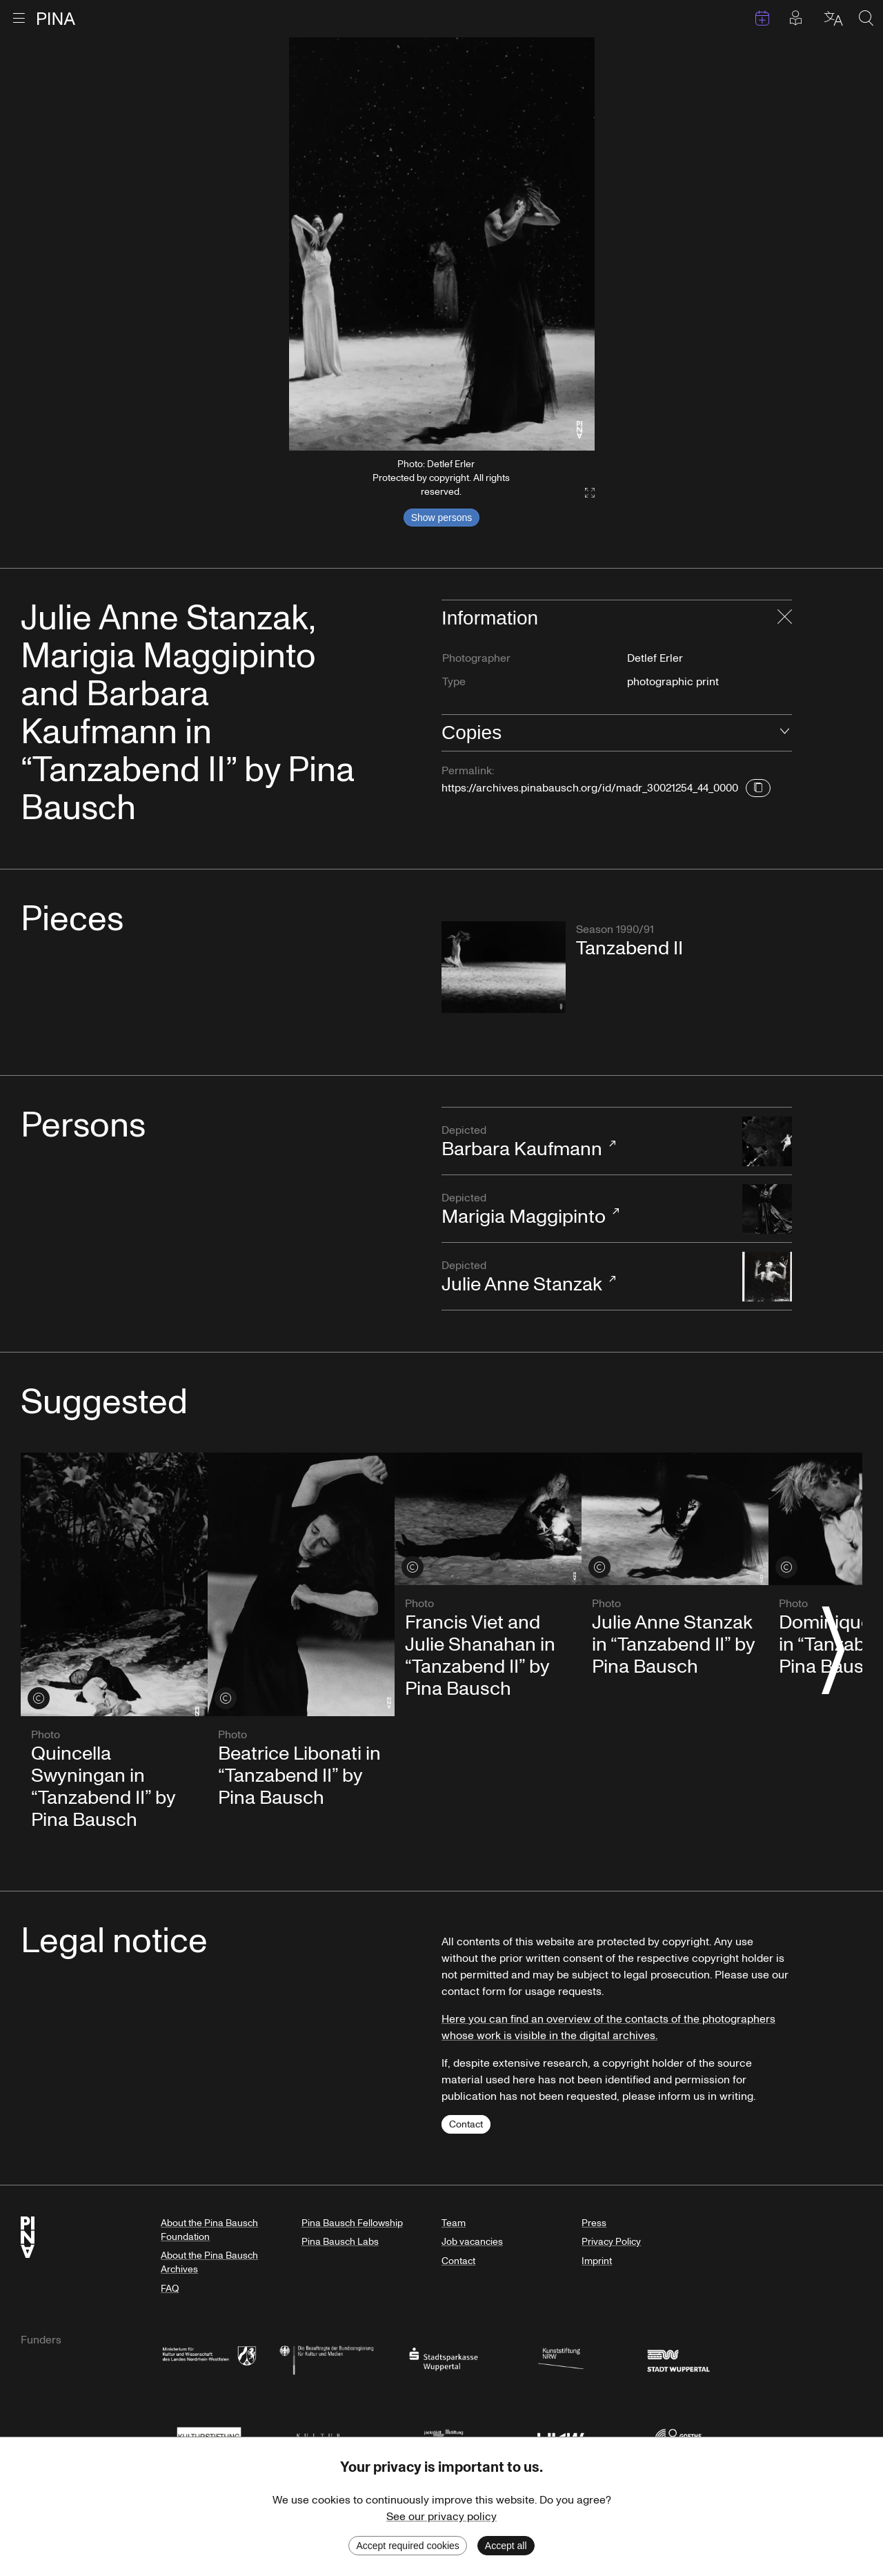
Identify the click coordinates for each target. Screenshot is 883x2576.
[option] (442, 244)
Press (594, 2223)
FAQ (170, 2288)
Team (454, 2223)
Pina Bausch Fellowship (352, 2223)
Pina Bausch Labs (340, 2241)
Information (490, 618)
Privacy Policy (611, 2241)
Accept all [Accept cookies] (506, 2545)
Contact (466, 2124)
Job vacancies (472, 2241)
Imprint (597, 2261)
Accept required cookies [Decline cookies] (407, 2545)
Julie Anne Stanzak (585, 1277)
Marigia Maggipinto (585, 1210)
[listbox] (442, 244)
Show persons (442, 517)
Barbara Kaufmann (585, 1142)
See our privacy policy (441, 2516)
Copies (472, 732)
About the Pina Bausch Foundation (209, 2229)
